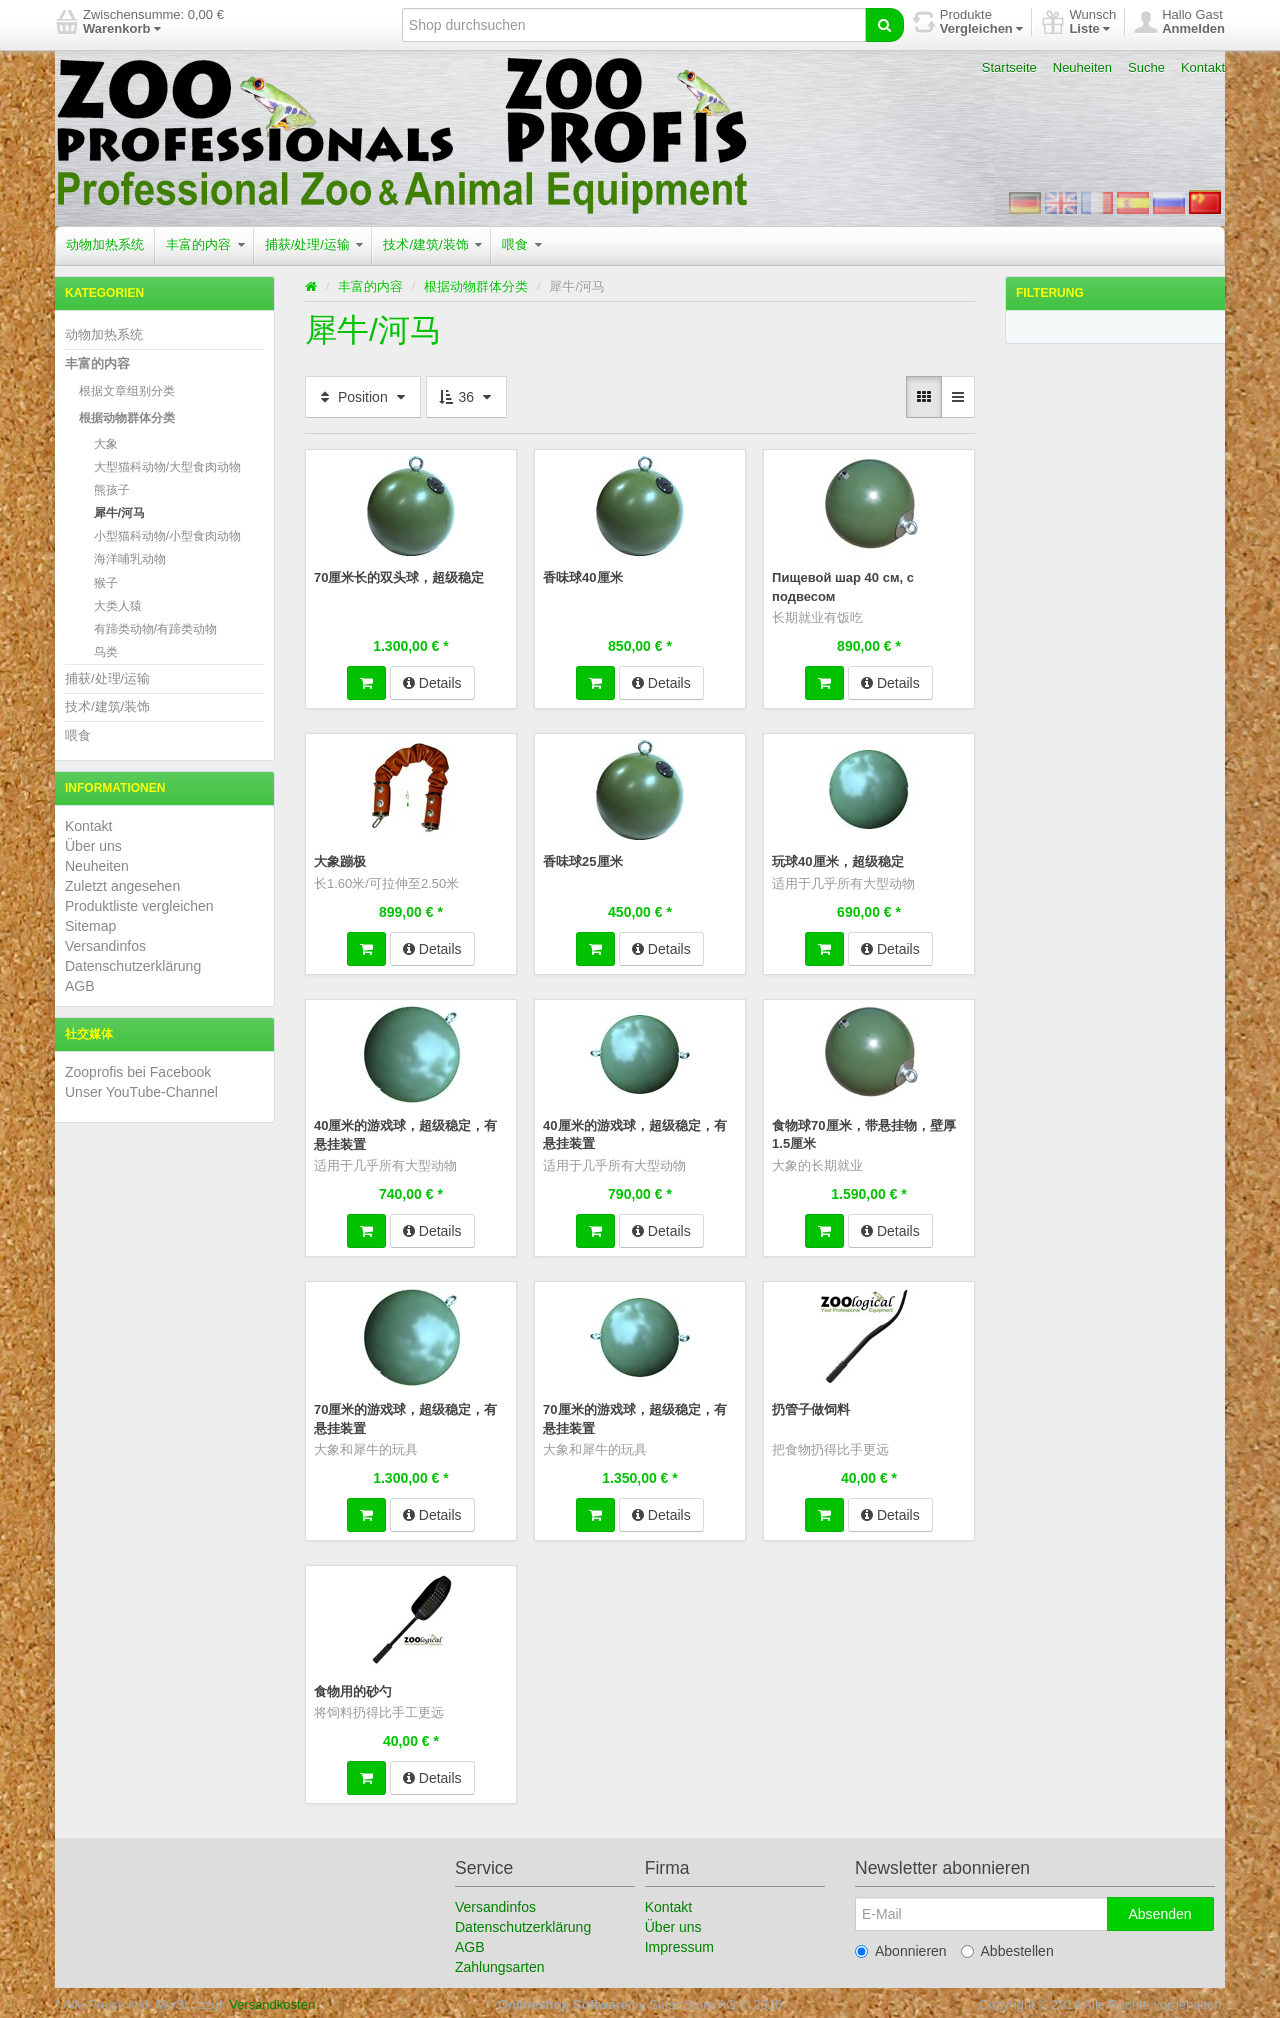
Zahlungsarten (500, 1963)
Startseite (1009, 67)
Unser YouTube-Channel (141, 1092)
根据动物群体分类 (127, 418)
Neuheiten (1082, 67)
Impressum (679, 1943)
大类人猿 (118, 606)
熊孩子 (112, 490)
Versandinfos (105, 946)
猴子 (106, 583)
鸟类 (106, 652)
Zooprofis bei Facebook (138, 1072)
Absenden (1159, 1910)
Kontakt (1203, 67)
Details (432, 681)
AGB (80, 986)
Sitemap (90, 926)
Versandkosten (272, 2000)
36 (466, 397)
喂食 (522, 244)
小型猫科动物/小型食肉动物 (167, 536)
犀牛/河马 (119, 513)
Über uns (93, 846)
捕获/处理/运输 (314, 244)
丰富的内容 (205, 244)
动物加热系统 (105, 244)
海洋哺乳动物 (130, 559)
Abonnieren (901, 1947)
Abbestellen (1007, 1947)
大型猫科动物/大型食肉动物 (167, 467)
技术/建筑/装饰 (432, 244)
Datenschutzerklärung (133, 966)
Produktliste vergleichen (139, 906)
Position (363, 397)
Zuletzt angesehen (122, 886)
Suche (1146, 67)
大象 (106, 444)
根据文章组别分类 (127, 391)
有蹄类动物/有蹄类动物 (155, 629)
